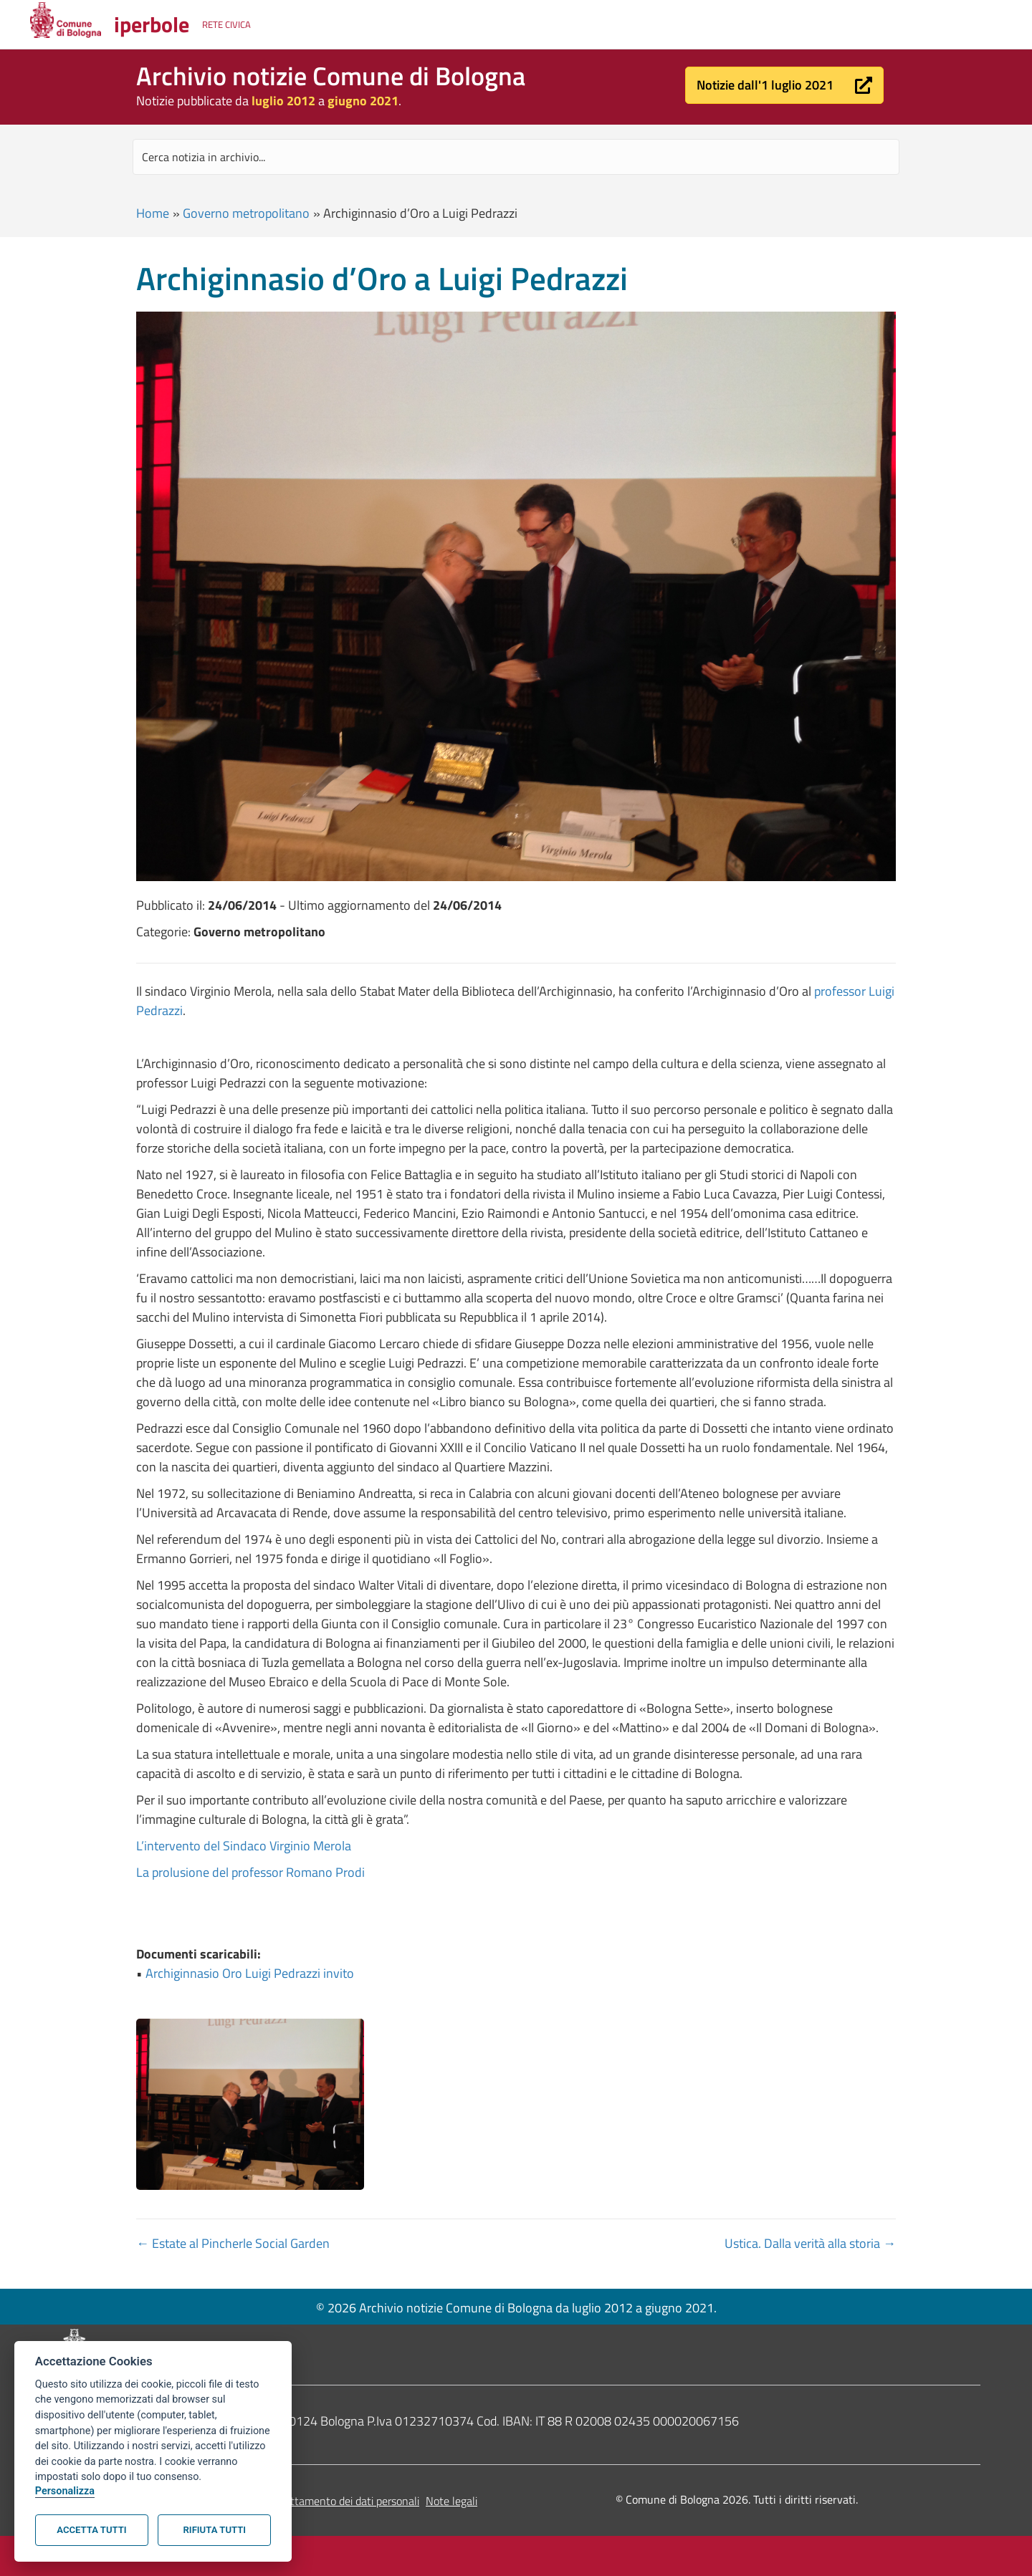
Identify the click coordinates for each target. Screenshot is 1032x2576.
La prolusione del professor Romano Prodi (250, 1872)
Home (152, 213)
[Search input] (516, 157)
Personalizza (65, 2491)
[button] (784, 85)
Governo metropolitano (246, 213)
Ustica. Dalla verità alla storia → (810, 2243)
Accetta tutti (91, 2529)
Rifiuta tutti (214, 2529)
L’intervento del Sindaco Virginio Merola (243, 1845)
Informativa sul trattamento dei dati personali (310, 2500)
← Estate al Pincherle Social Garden (233, 2243)
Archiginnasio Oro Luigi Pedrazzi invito (249, 1973)
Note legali (451, 2500)
